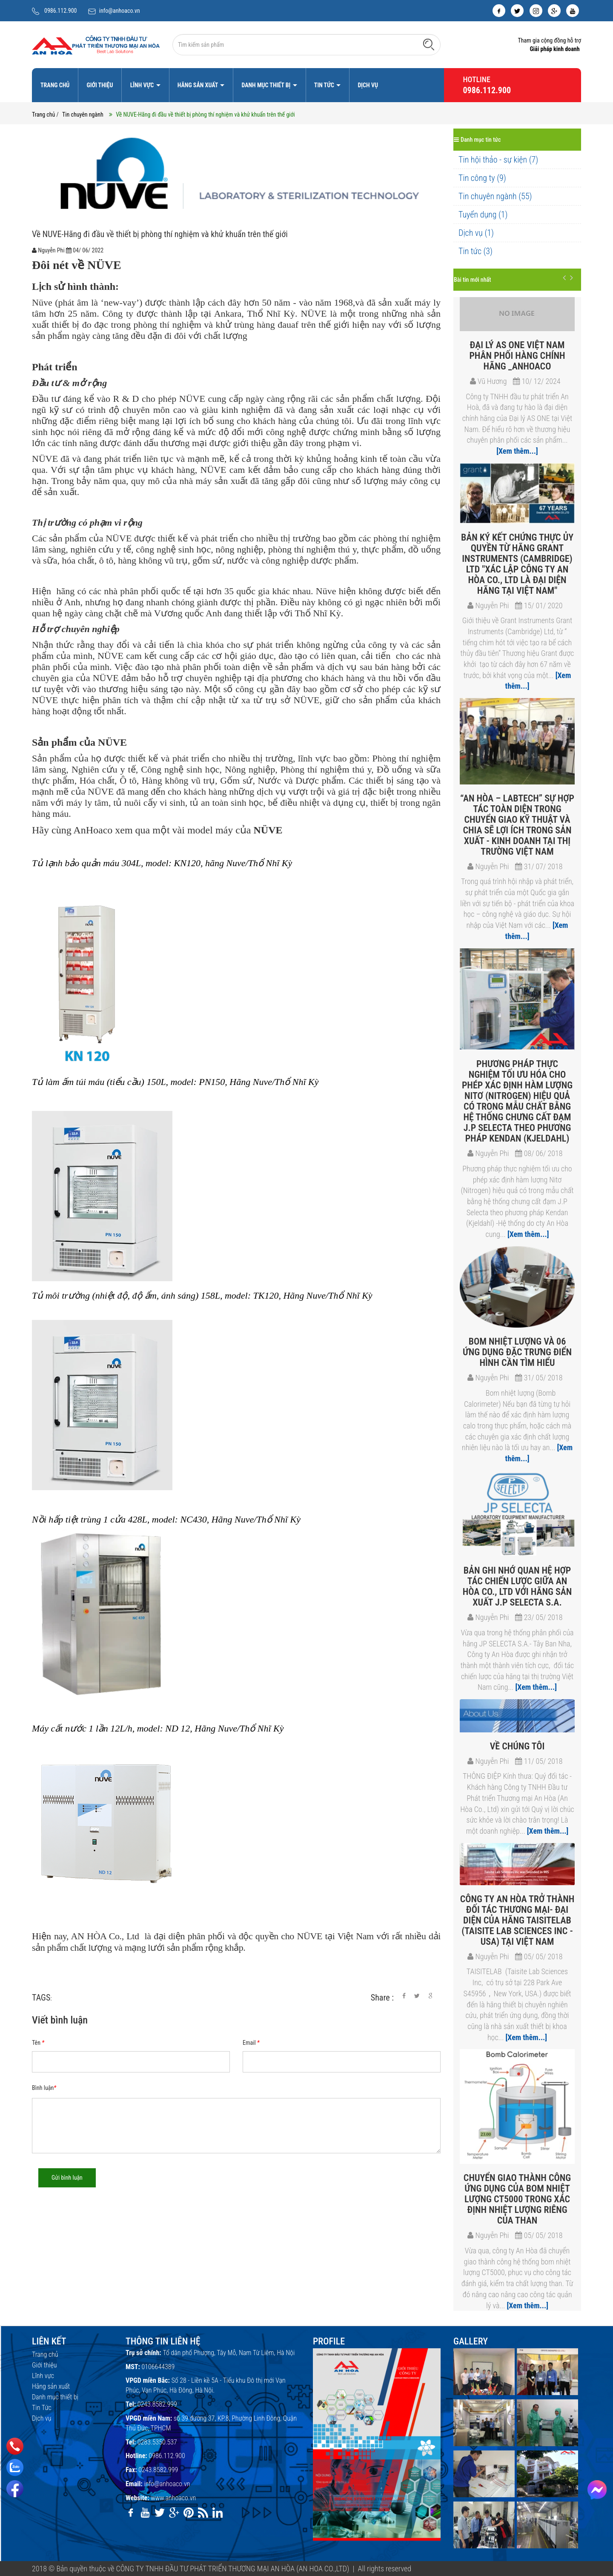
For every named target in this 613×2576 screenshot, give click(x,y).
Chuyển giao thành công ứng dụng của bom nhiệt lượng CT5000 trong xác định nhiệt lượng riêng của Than (517, 2199)
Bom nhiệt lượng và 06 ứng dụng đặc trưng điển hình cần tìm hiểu (517, 1352)
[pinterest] (188, 2512)
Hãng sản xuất (198, 85)
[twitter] (517, 10)
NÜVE (104, 265)
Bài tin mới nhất (472, 279)
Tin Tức (324, 85)
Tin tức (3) (475, 251)
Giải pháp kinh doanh (554, 49)
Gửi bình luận (67, 2177)
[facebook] (499, 10)
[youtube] (572, 10)
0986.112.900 (60, 10)
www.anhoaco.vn (173, 2498)
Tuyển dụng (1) (482, 214)
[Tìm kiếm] (428, 44)
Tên (38, 2042)
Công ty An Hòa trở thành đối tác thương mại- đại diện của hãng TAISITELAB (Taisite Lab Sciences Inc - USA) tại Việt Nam (517, 1920)
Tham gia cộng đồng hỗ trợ (549, 40)
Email (251, 2042)
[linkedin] (217, 2512)
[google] (554, 10)
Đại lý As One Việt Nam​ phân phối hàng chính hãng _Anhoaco (517, 356)
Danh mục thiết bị (266, 85)
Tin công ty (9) (482, 178)
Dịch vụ (368, 85)
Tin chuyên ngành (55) (495, 196)
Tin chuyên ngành (82, 114)
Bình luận (44, 2087)
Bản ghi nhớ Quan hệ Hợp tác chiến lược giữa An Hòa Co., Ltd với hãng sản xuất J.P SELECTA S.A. (517, 1586)
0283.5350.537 (157, 2442)
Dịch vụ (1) (476, 233)
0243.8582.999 (157, 2404)
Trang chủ (54, 85)
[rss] (203, 2512)
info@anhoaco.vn (119, 10)
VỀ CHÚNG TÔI (517, 1746)
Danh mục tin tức (477, 139)
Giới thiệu (99, 85)
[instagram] (536, 10)
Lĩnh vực (142, 85)
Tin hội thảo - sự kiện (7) (498, 159)
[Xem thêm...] (517, 451)
